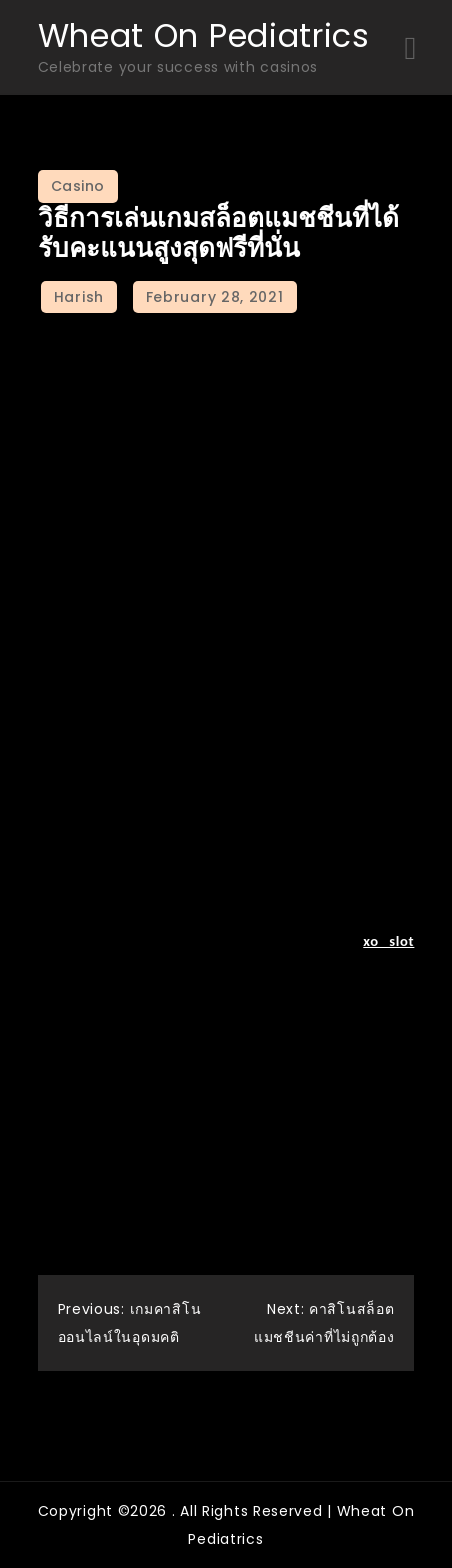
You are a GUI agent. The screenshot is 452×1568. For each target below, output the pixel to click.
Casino (78, 186)
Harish (79, 297)
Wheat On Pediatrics (204, 35)
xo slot (388, 941)
